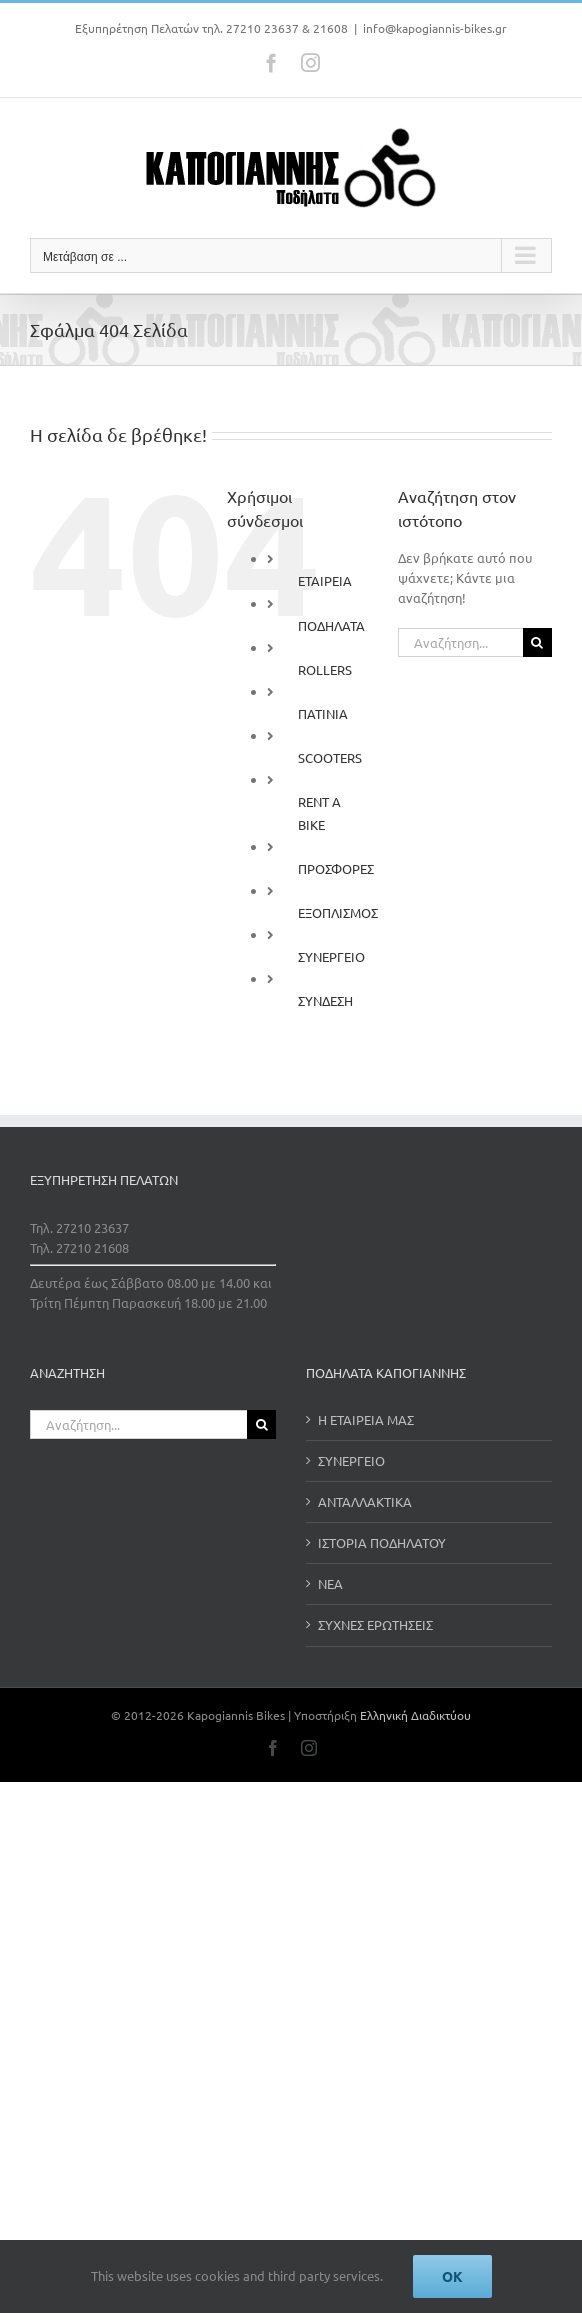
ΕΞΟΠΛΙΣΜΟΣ (338, 912)
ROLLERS (325, 669)
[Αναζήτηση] (537, 642)
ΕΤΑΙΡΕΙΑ (325, 580)
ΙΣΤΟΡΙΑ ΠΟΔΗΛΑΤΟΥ (382, 1542)
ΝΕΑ (330, 1583)
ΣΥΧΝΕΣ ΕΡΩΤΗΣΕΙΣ (375, 1624)
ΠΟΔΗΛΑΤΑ (331, 625)
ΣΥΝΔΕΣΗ (325, 1000)
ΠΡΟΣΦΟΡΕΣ (336, 868)
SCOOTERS (330, 757)
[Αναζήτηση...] (460, 642)
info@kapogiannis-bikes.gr (435, 28)
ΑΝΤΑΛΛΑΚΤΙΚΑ (365, 1501)
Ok (452, 2276)
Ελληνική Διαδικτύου (415, 1715)
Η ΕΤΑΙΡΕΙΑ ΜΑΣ (366, 1419)
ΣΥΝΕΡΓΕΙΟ (331, 956)
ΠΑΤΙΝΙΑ (323, 713)
